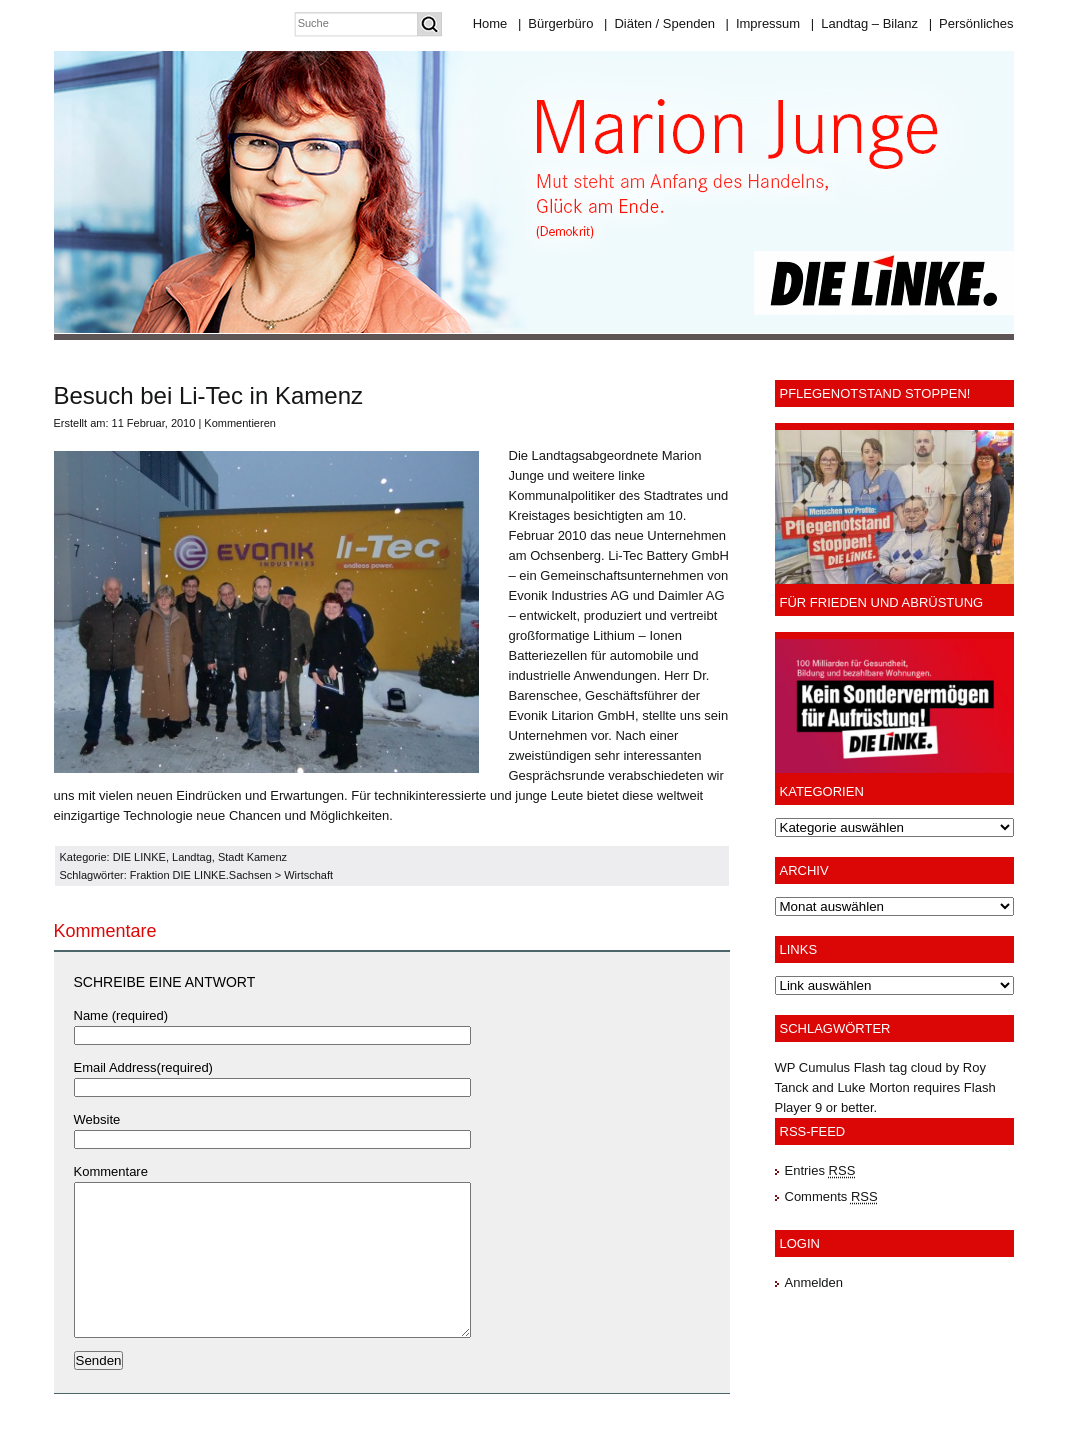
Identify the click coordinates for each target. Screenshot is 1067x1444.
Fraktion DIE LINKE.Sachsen (201, 875)
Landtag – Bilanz (864, 23)
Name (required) (121, 1015)
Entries (820, 1170)
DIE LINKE (139, 857)
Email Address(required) (143, 1067)
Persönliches (971, 23)
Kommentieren (240, 423)
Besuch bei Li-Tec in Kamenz (209, 395)
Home (490, 23)
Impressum (762, 23)
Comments (831, 1196)
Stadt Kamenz (252, 857)
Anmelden (814, 1282)
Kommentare (111, 1171)
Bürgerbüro (555, 23)
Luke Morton (873, 1087)
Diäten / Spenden (659, 23)
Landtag (192, 857)
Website (97, 1119)
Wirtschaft (308, 875)
